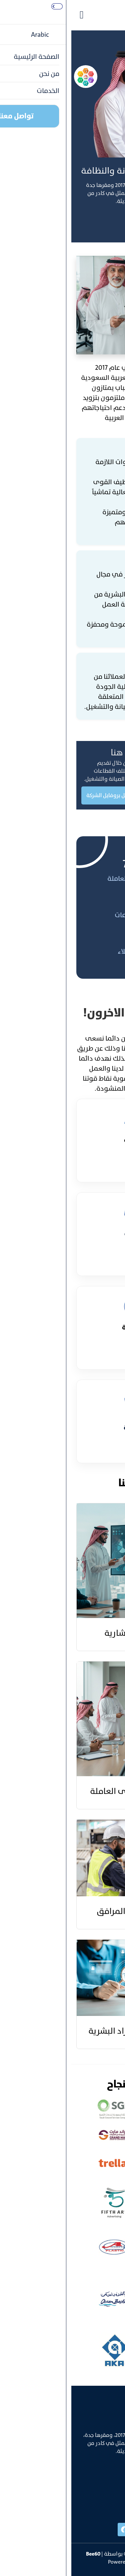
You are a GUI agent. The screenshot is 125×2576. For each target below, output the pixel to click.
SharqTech (76, 2561)
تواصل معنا (102, 221)
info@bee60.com (100, 2500)
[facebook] (53, 2529)
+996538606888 (101, 2487)
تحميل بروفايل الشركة (39, 795)
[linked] (106, 2529)
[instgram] (79, 2529)
